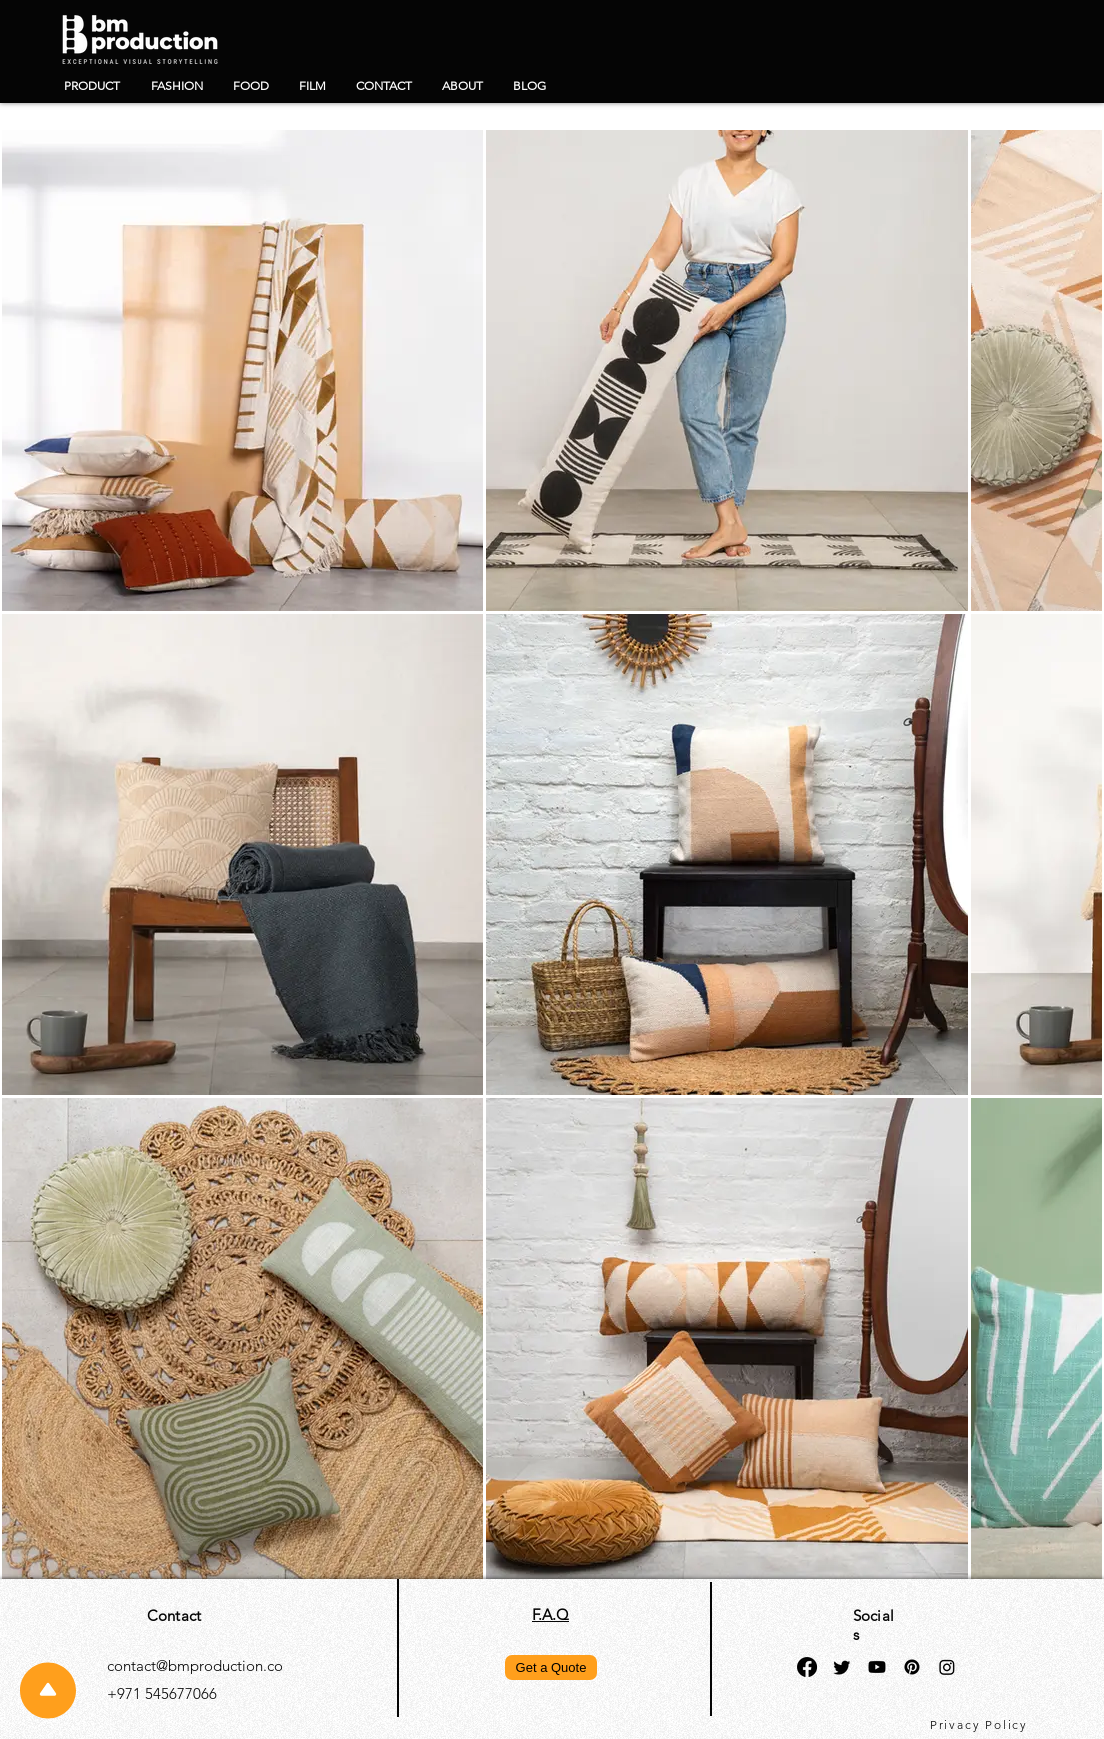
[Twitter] (842, 1667)
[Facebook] (807, 1667)
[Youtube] (877, 1667)
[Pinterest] (912, 1667)
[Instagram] (947, 1667)
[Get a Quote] (551, 1667)
